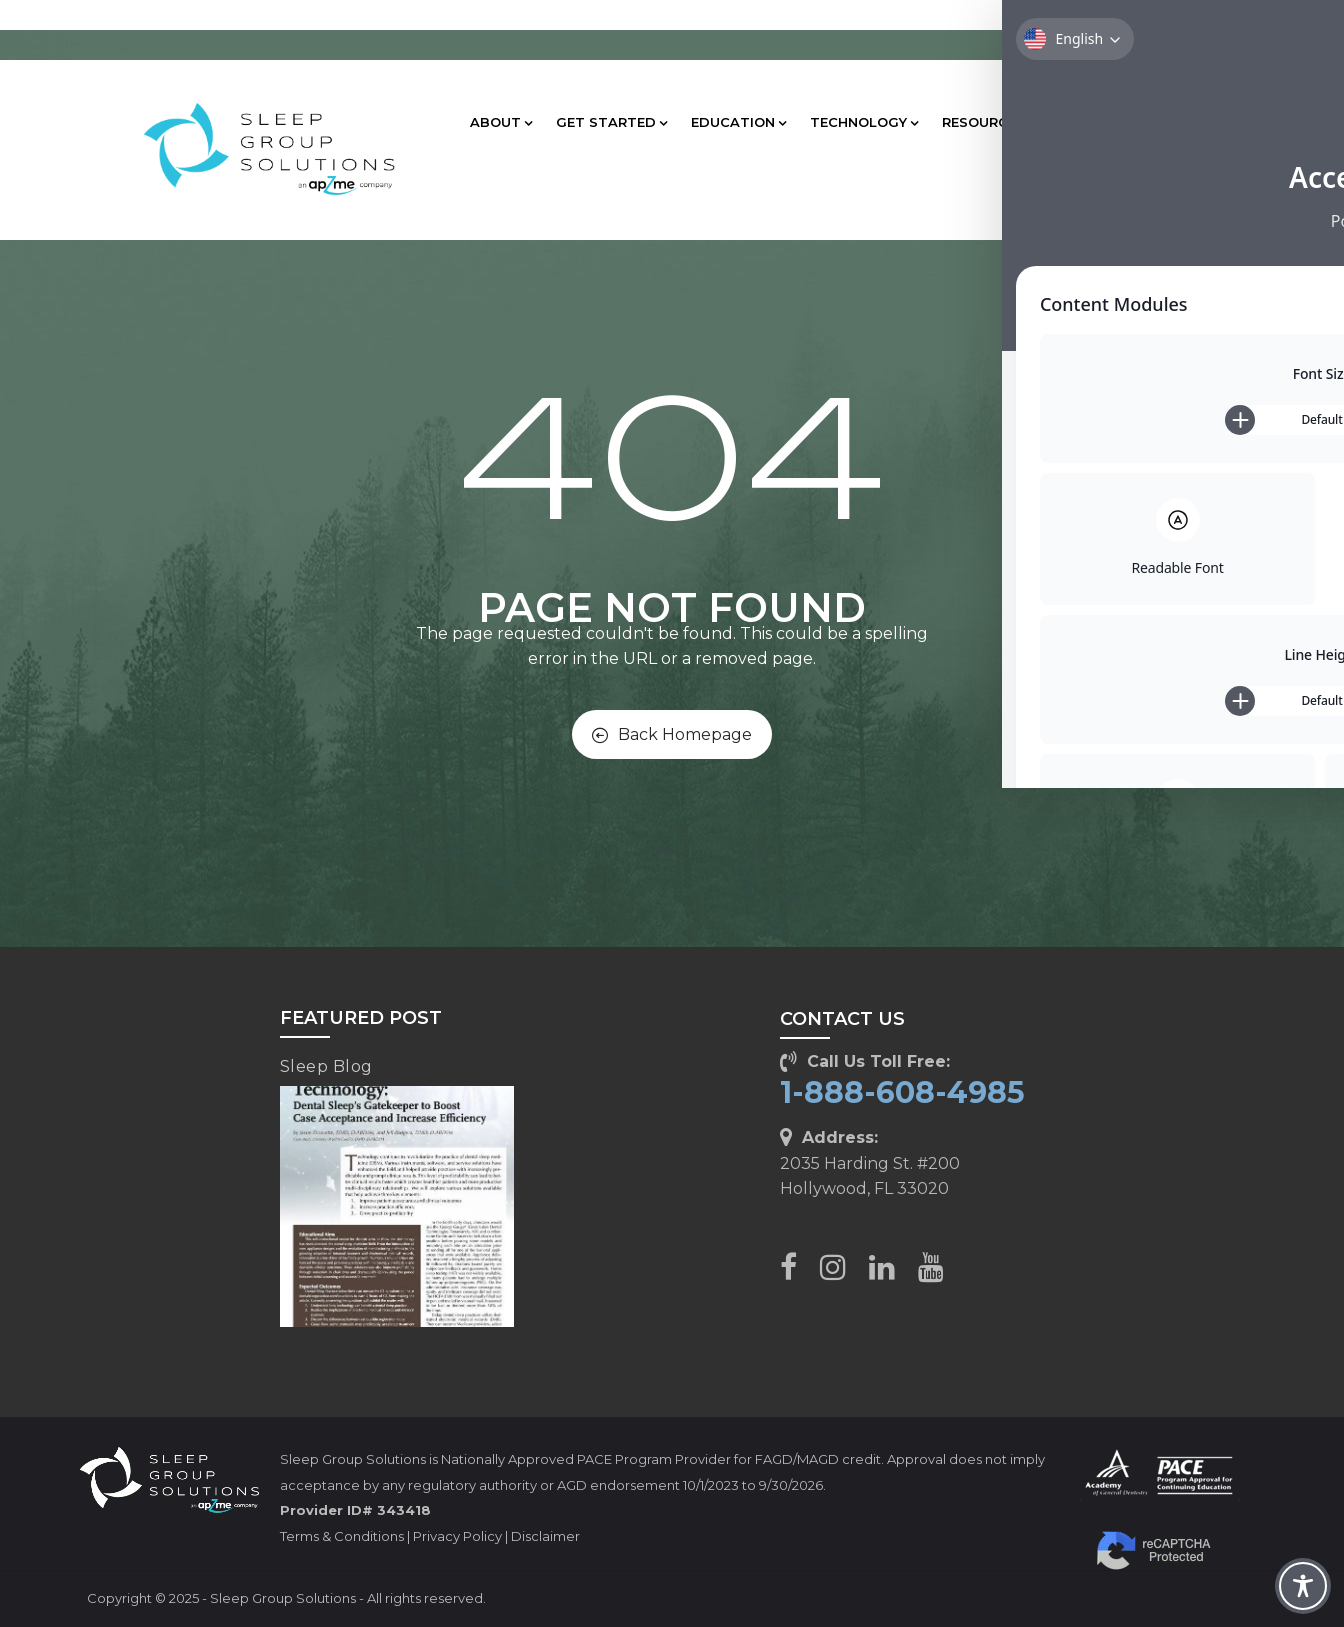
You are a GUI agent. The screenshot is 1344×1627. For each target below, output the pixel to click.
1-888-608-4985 (902, 1092)
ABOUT (501, 122)
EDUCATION (738, 122)
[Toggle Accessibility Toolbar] (1303, 1586)
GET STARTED (611, 122)
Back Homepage (672, 734)
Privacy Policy (457, 1536)
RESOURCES (989, 122)
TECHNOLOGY (864, 122)
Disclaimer (545, 1536)
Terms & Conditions (342, 1536)
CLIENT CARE (1111, 122)
